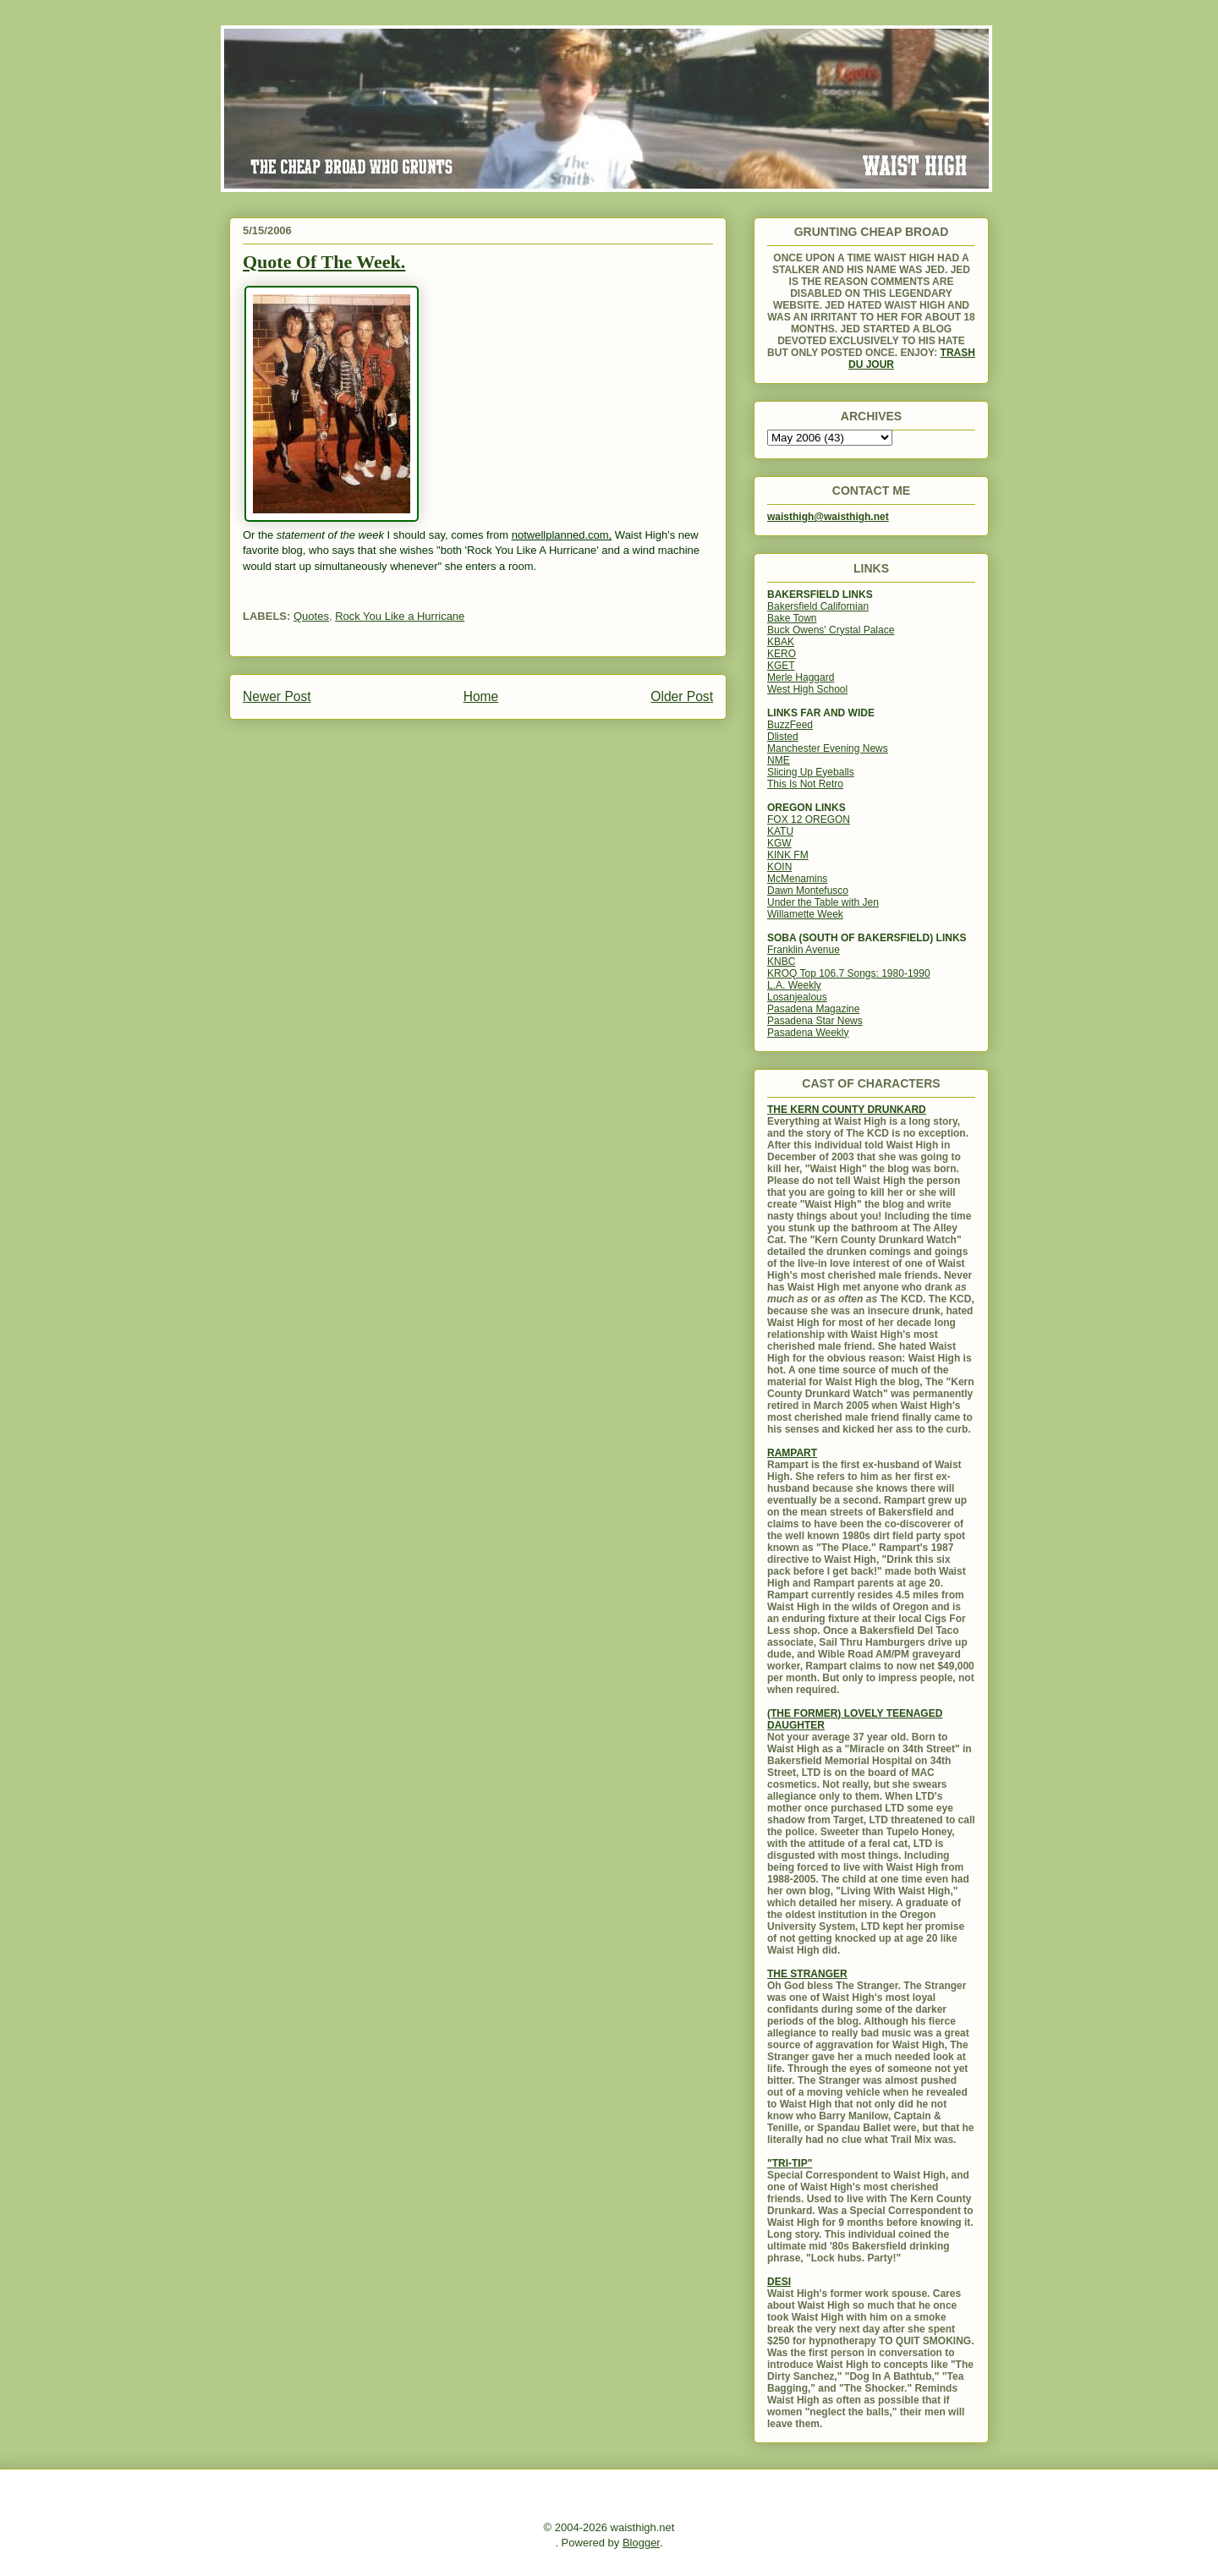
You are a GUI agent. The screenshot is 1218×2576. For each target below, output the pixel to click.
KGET (781, 665)
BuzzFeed (790, 725)
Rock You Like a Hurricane (399, 616)
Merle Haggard (800, 677)
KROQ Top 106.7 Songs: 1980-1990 (848, 973)
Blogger (641, 2542)
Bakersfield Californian (818, 606)
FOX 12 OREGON (808, 819)
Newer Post (277, 696)
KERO (781, 654)
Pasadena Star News (815, 1021)
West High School (807, 689)
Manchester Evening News (827, 748)
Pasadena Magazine (813, 1009)
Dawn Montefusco (807, 890)
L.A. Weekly (794, 985)
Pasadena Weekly (808, 1033)
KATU (780, 831)
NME (778, 760)
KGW (779, 843)
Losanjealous (797, 997)
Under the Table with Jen (823, 902)
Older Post (681, 696)
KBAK (780, 642)
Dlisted (782, 737)
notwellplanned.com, (562, 535)
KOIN (779, 867)
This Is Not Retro (805, 784)
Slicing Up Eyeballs (810, 772)
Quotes (311, 616)
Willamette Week (805, 914)
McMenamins (797, 879)
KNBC (781, 961)
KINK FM (788, 855)
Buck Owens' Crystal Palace (830, 630)
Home (481, 696)
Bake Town (791, 618)
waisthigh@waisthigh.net (828, 517)
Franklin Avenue (803, 950)
